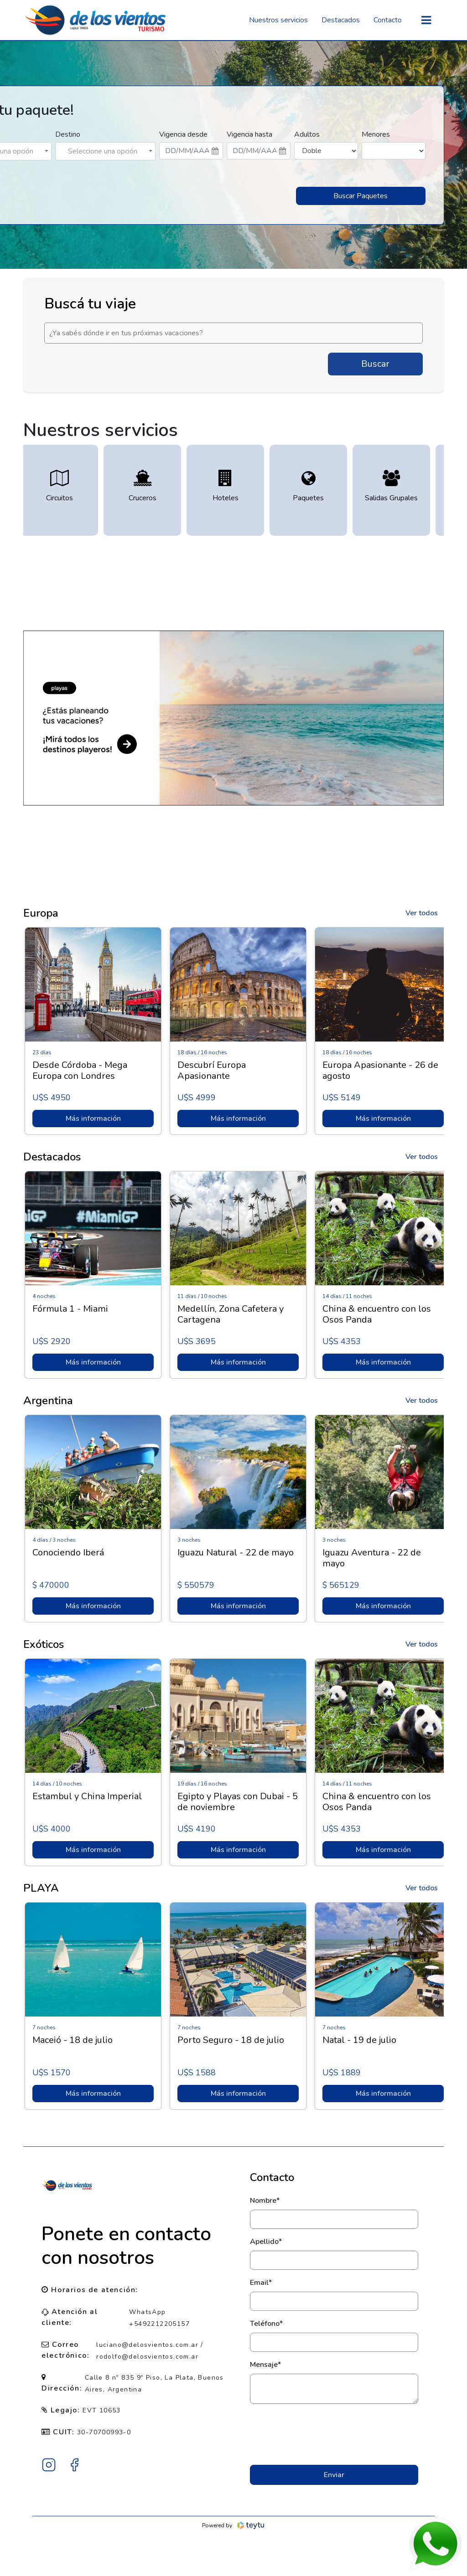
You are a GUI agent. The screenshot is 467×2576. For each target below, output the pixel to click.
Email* (261, 2283)
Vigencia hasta (249, 134)
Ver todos (421, 913)
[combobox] (105, 151)
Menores (376, 134)
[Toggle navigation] (426, 20)
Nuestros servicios (278, 20)
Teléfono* (266, 2324)
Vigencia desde (183, 134)
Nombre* (265, 2201)
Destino (67, 134)
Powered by (233, 2525)
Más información (90, 1119)
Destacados (341, 20)
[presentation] (334, 2434)
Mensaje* (265, 2365)
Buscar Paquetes (360, 196)
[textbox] (105, 151)
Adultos (307, 134)
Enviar (334, 2475)
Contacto (388, 20)
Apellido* (266, 2242)
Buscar (375, 364)
